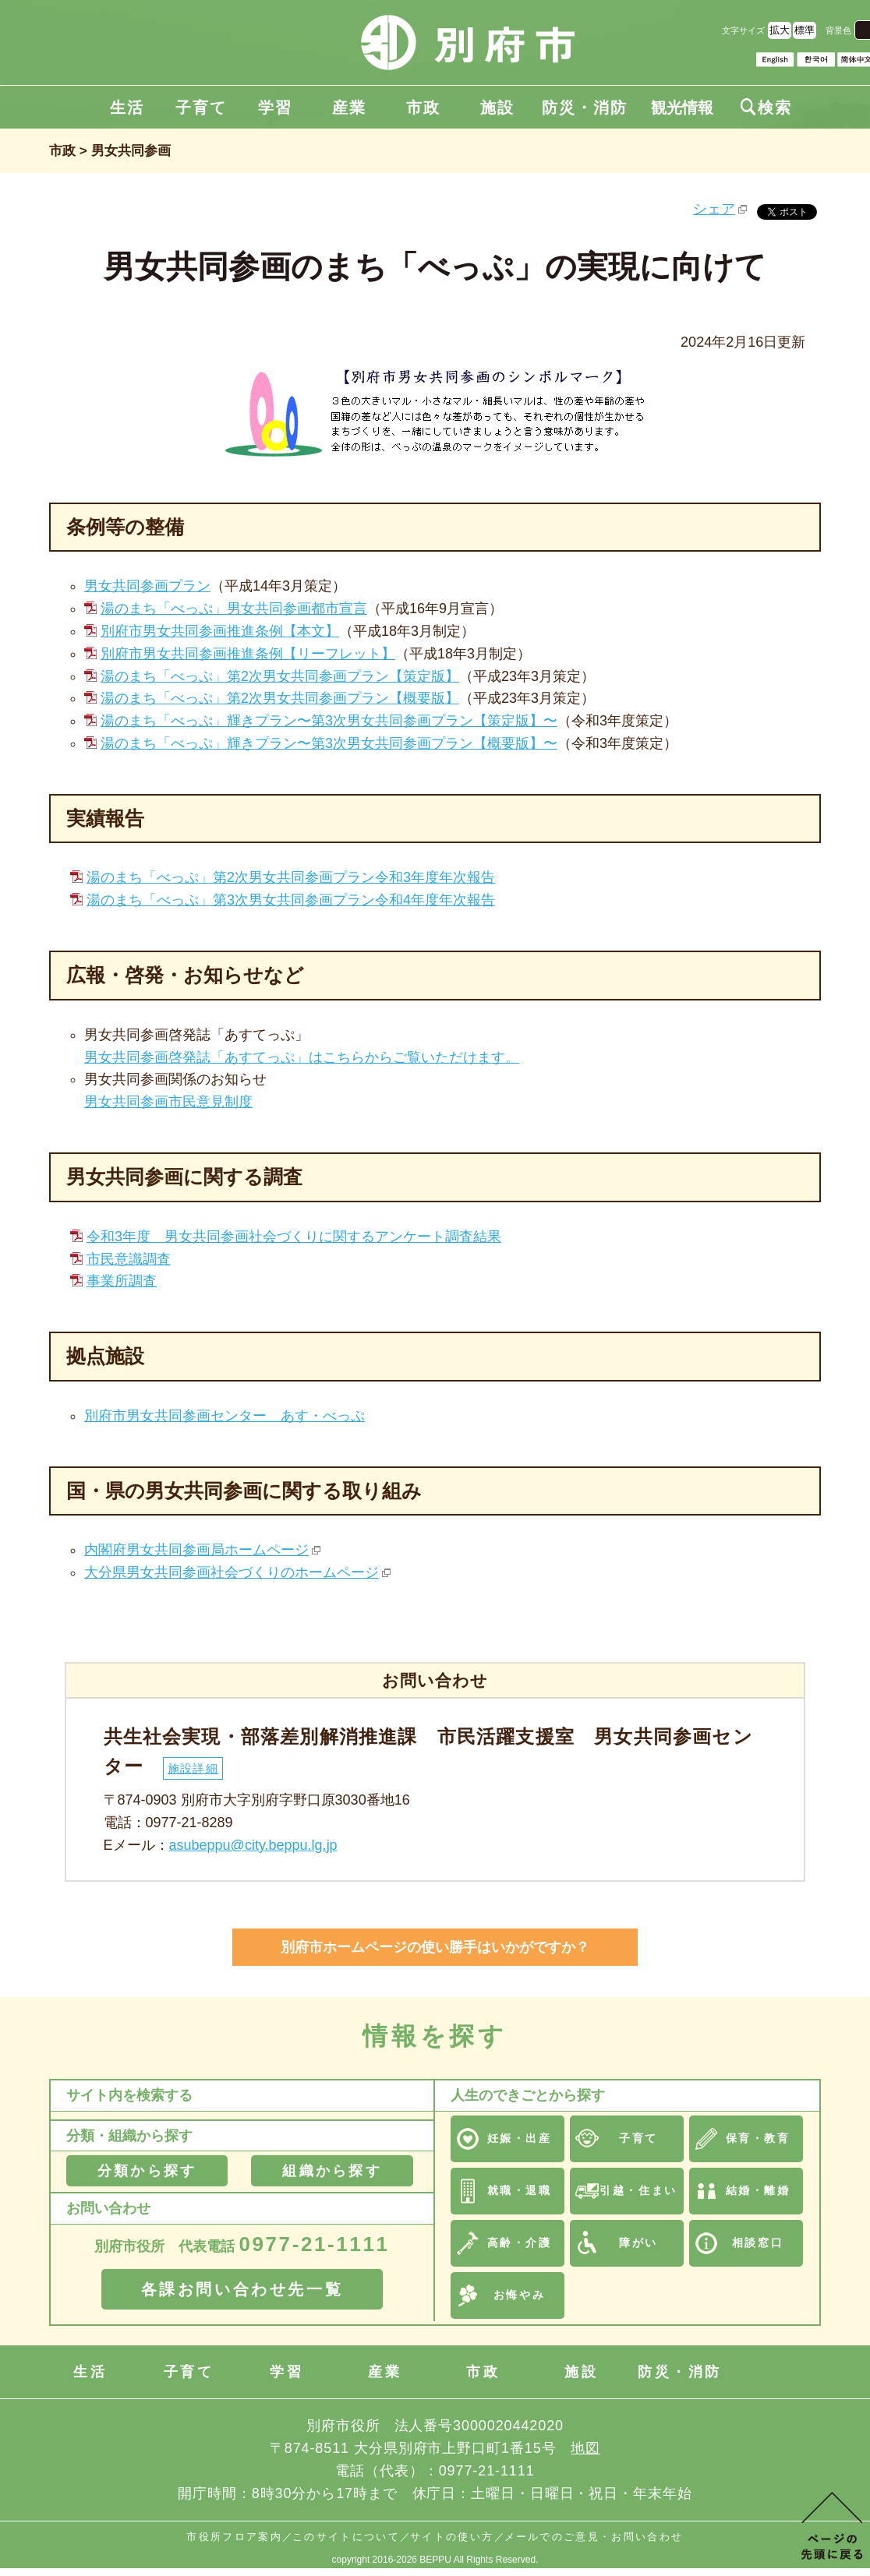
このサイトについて (346, 2536)
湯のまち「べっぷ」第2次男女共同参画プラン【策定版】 (280, 676)
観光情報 (682, 107)
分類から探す (146, 2171)
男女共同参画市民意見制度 (168, 1102)
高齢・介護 (519, 2242)
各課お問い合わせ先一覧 (242, 2289)
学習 (275, 107)
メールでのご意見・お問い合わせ (594, 2536)
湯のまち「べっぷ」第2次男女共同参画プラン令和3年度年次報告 (291, 877)
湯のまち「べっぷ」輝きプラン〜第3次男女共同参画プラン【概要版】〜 (329, 743)
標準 (804, 30)
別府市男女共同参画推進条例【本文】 (220, 631)
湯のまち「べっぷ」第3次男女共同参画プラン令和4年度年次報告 (291, 900)
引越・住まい (638, 2190)
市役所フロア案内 (234, 2536)
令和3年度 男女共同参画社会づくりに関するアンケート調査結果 (294, 1236)
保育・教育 (758, 2138)
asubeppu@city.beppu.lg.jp (253, 1845)
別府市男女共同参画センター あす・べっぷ (224, 1416)
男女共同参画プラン (147, 586)
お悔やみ (519, 2294)
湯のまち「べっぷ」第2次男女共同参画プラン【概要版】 (280, 698)
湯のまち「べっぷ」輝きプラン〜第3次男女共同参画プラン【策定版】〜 (329, 721)
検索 (766, 107)
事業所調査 (122, 1281)
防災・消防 (585, 107)
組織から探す (331, 2171)
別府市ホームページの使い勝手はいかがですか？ (435, 1947)
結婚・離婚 (758, 2190)
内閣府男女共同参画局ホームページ (196, 1550)
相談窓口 (757, 2242)
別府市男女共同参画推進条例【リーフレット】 (248, 654)
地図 (585, 2448)
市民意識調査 (129, 1259)
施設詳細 (193, 1768)
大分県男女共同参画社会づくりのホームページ (231, 1572)
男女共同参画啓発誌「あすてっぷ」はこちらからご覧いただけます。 (301, 1057)
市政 (423, 107)
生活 (127, 107)
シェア (714, 209)
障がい (638, 2242)
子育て (201, 107)
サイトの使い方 (451, 2536)
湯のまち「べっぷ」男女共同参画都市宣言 (234, 608)
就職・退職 (519, 2190)
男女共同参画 (131, 150)
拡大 (779, 30)
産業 (349, 107)
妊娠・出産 (519, 2138)
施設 (497, 107)
